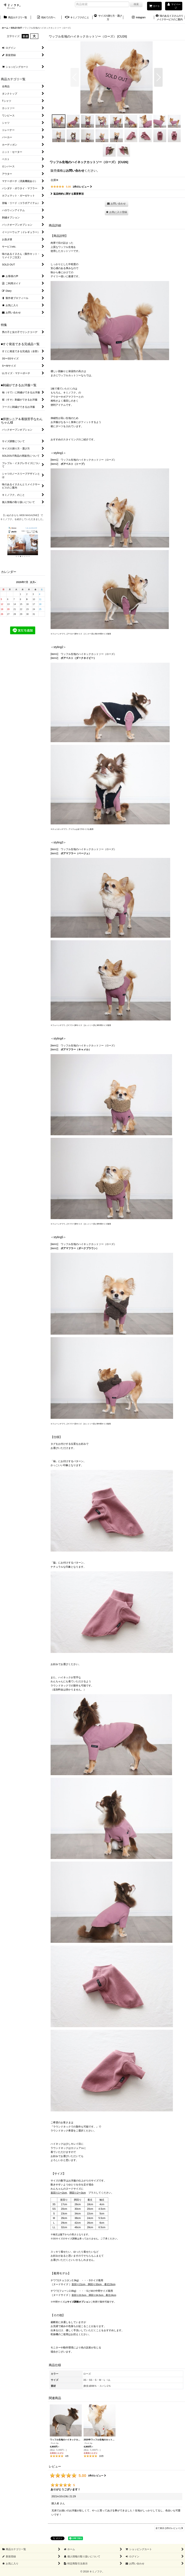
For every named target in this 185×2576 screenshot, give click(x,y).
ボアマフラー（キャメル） (76, 1049)
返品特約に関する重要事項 (67, 193)
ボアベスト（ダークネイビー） (78, 658)
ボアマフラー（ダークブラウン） (80, 1248)
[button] (74, 77)
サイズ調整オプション (79, 2301)
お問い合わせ (75, 170)
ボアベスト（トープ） (73, 463)
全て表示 (169, 2528)
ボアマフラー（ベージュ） (76, 853)
